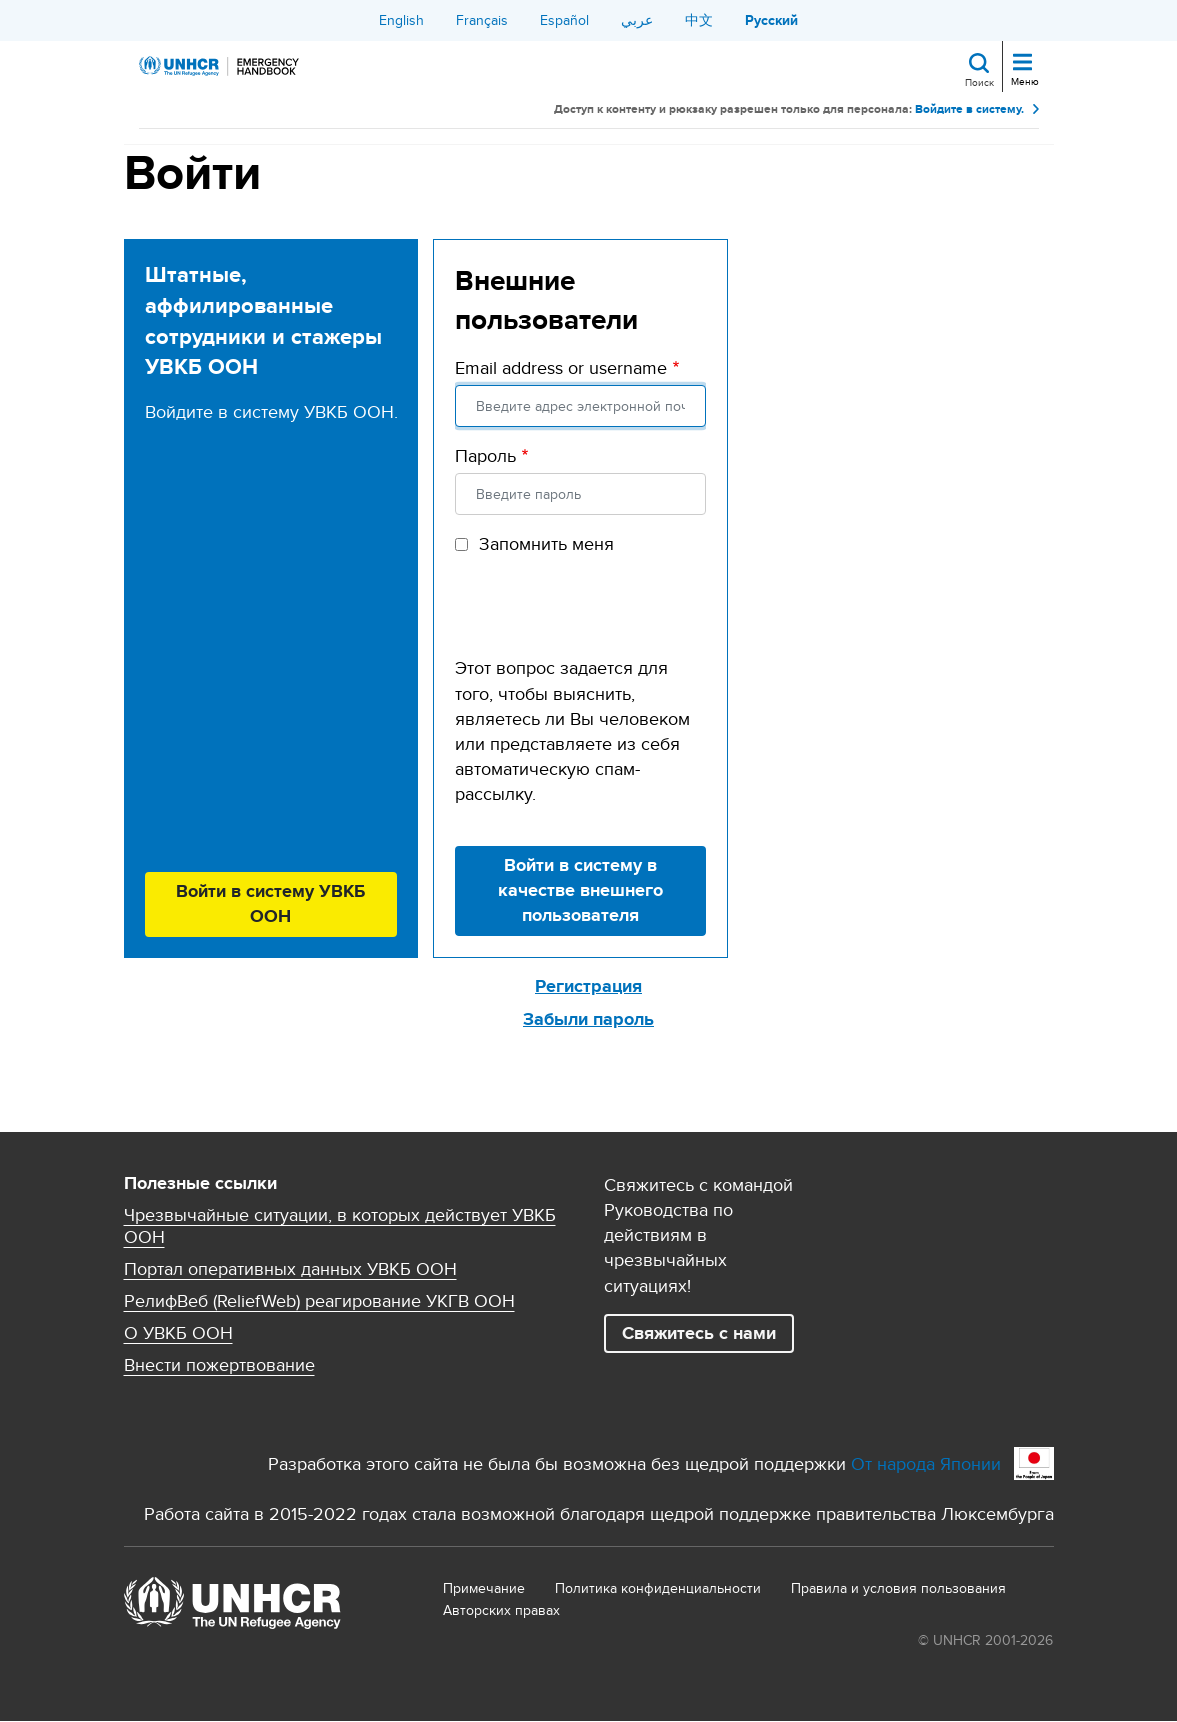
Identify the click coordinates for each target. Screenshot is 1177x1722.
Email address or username (561, 367)
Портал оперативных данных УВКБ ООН (290, 1269)
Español (564, 20)
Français (482, 20)
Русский (771, 20)
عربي (637, 20)
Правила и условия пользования (898, 1588)
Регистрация (588, 986)
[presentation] (607, 616)
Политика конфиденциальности (658, 1588)
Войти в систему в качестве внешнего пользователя (580, 890)
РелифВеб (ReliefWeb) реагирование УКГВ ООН (319, 1301)
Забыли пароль (588, 1019)
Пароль (485, 455)
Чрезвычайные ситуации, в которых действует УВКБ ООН (340, 1226)
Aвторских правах (501, 1610)
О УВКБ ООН (178, 1333)
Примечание (484, 1588)
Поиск (979, 82)
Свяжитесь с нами (699, 1333)
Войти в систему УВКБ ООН (270, 903)
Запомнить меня (546, 543)
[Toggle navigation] (1022, 64)
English (401, 20)
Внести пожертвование (219, 1365)
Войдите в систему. (969, 109)
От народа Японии (926, 1463)
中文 (699, 20)
